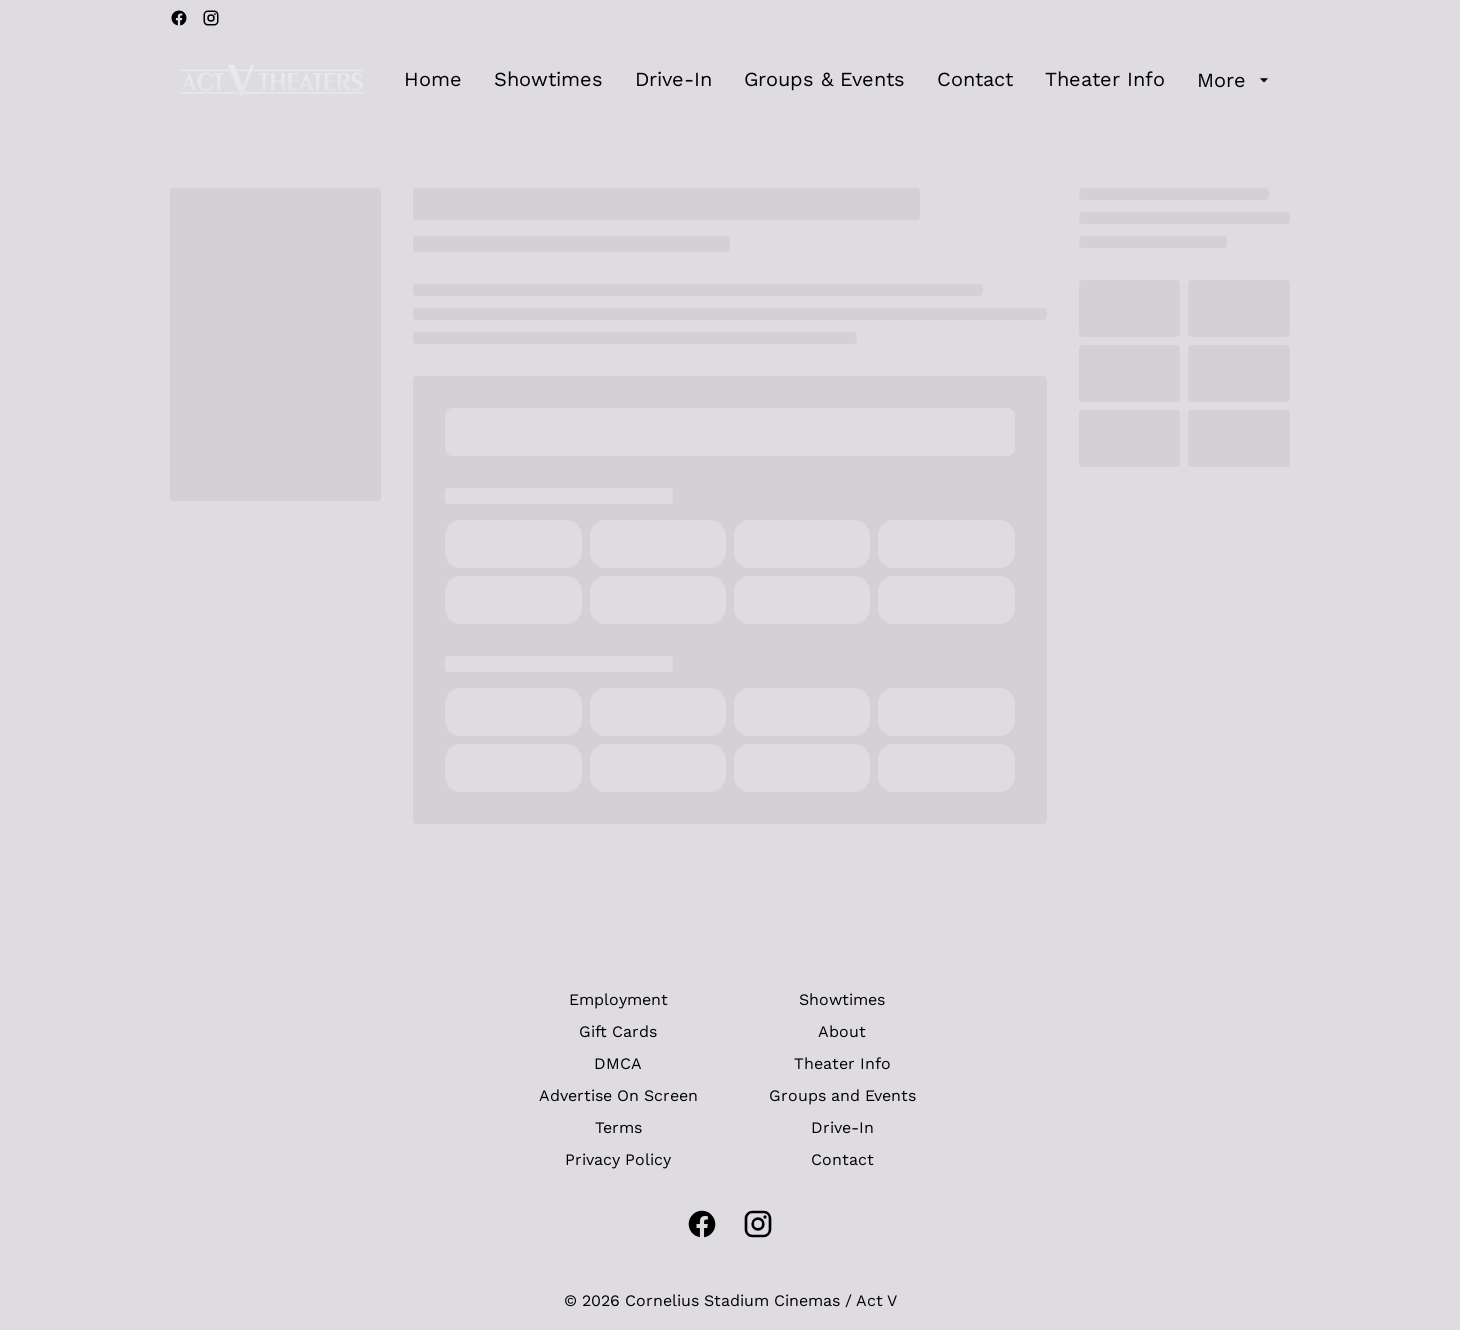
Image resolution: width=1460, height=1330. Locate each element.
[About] (842, 1032)
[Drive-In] (673, 80)
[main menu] (839, 80)
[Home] (433, 80)
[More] (1235, 80)
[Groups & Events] (824, 80)
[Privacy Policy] (618, 1160)
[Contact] (975, 80)
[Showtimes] (548, 80)
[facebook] (179, 18)
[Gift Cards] (618, 1032)
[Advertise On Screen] (618, 1096)
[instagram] (211, 18)
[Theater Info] (1105, 80)
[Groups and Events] (842, 1096)
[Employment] (618, 1000)
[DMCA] (618, 1064)
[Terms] (618, 1128)
